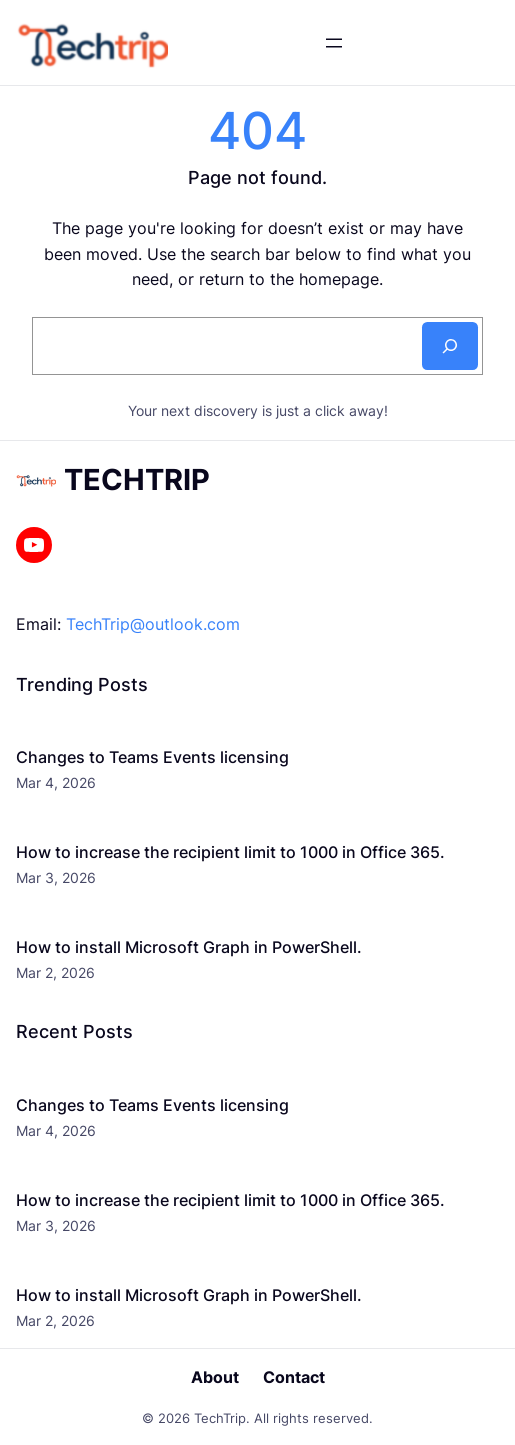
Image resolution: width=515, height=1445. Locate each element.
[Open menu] (334, 43)
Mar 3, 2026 (56, 877)
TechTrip (137, 479)
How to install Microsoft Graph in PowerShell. (189, 947)
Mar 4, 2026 (56, 782)
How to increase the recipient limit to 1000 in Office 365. (230, 852)
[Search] (450, 346)
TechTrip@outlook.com (153, 624)
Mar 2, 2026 (55, 972)
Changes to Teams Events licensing (152, 757)
